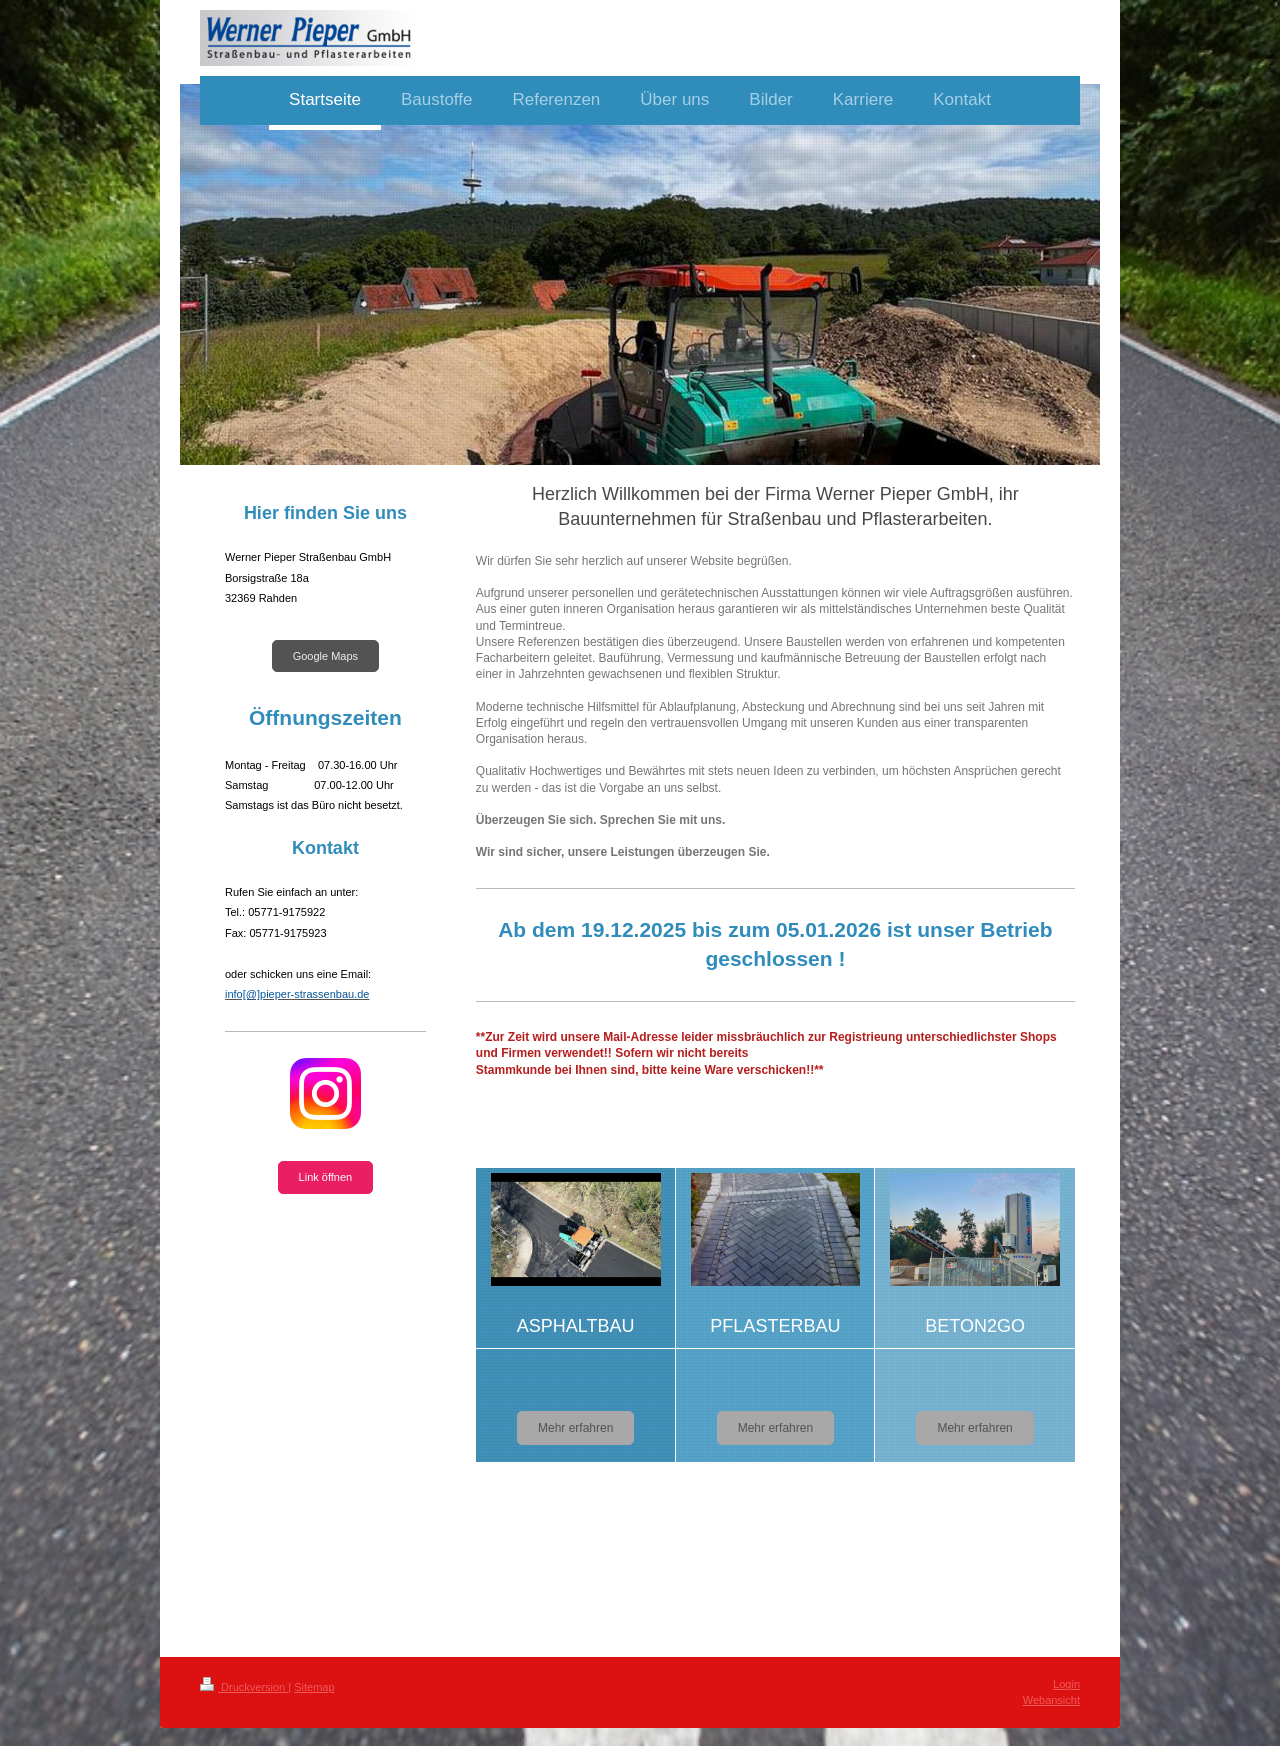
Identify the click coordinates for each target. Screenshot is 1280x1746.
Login (1066, 1684)
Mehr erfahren (575, 1428)
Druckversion (244, 1687)
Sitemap (314, 1687)
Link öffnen (326, 1177)
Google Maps (325, 656)
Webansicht (1051, 1700)
